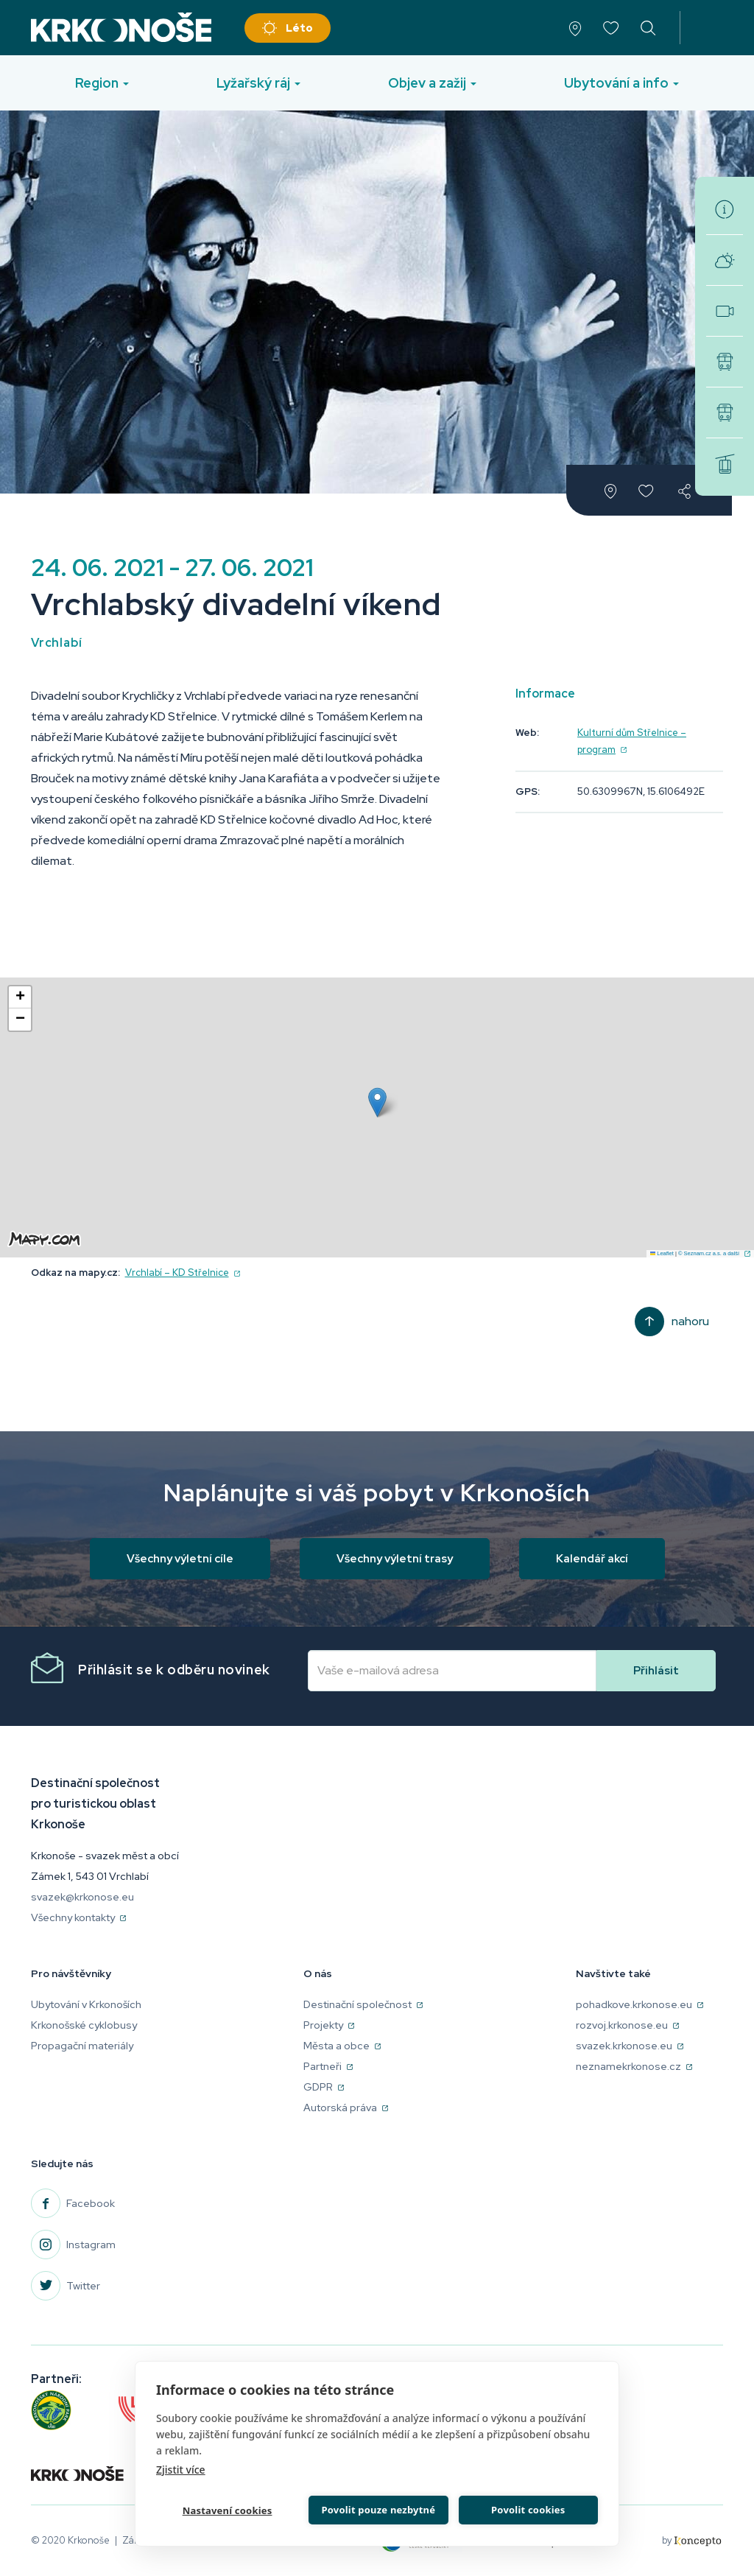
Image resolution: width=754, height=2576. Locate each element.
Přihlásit (656, 1670)
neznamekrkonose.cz (634, 2066)
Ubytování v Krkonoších (86, 2004)
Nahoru (690, 1321)
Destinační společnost (363, 2004)
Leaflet (662, 1253)
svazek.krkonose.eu (629, 2045)
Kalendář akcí (592, 1558)
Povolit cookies (527, 2508)
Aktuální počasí (724, 260)
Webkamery (724, 311)
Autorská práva (345, 2107)
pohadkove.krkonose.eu (639, 2004)
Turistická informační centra (724, 209)
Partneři (328, 2066)
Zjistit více (180, 2467)
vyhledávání (648, 27)
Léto (299, 28)
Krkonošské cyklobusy (724, 361)
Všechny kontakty (78, 1917)
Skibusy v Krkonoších (724, 412)
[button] (377, 1102)
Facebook (90, 2203)
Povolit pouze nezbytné (377, 2508)
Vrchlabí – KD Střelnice (182, 1272)
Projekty (328, 2025)
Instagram (91, 2244)
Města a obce (342, 2045)
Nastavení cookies (226, 2509)
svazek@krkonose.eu (82, 1896)
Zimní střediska (724, 463)
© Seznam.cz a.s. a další (714, 1253)
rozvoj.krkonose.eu (627, 2025)
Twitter (83, 2285)
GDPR (323, 2087)
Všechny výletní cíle (180, 1558)
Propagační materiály (82, 2045)
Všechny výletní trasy (395, 1558)
